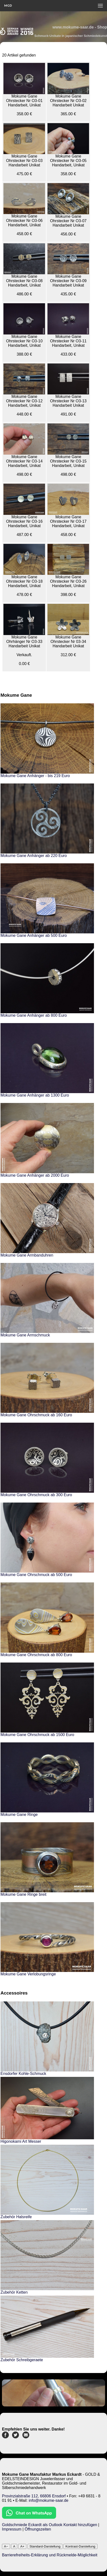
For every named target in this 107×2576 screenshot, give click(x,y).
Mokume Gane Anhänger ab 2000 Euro (34, 1175)
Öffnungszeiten (38, 2529)
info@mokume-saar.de (48, 2500)
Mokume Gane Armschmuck (25, 1335)
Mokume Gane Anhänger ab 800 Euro (33, 1015)
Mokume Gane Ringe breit (23, 1894)
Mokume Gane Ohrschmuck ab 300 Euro (36, 1495)
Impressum (11, 2529)
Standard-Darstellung (45, 2546)
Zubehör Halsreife (16, 2217)
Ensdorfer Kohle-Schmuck (23, 2073)
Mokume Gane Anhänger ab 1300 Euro (34, 1095)
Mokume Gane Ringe (19, 1814)
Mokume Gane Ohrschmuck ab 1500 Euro (37, 1735)
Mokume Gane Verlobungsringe (28, 1974)
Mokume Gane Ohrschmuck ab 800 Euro (36, 1655)
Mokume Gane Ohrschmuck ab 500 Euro (36, 1575)
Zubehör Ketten (14, 2292)
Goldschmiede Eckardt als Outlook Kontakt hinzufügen (49, 2525)
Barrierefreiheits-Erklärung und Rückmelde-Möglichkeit (49, 2555)
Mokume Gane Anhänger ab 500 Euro (33, 935)
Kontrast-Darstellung (80, 2546)
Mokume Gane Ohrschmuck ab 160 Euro (36, 1415)
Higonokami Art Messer (20, 2141)
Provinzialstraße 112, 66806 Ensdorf (34, 2496)
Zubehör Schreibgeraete (21, 2360)
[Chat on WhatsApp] (29, 2517)
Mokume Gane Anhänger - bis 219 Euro (35, 776)
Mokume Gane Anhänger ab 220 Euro (33, 856)
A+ (22, 2546)
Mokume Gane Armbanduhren (26, 1255)
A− (6, 2546)
